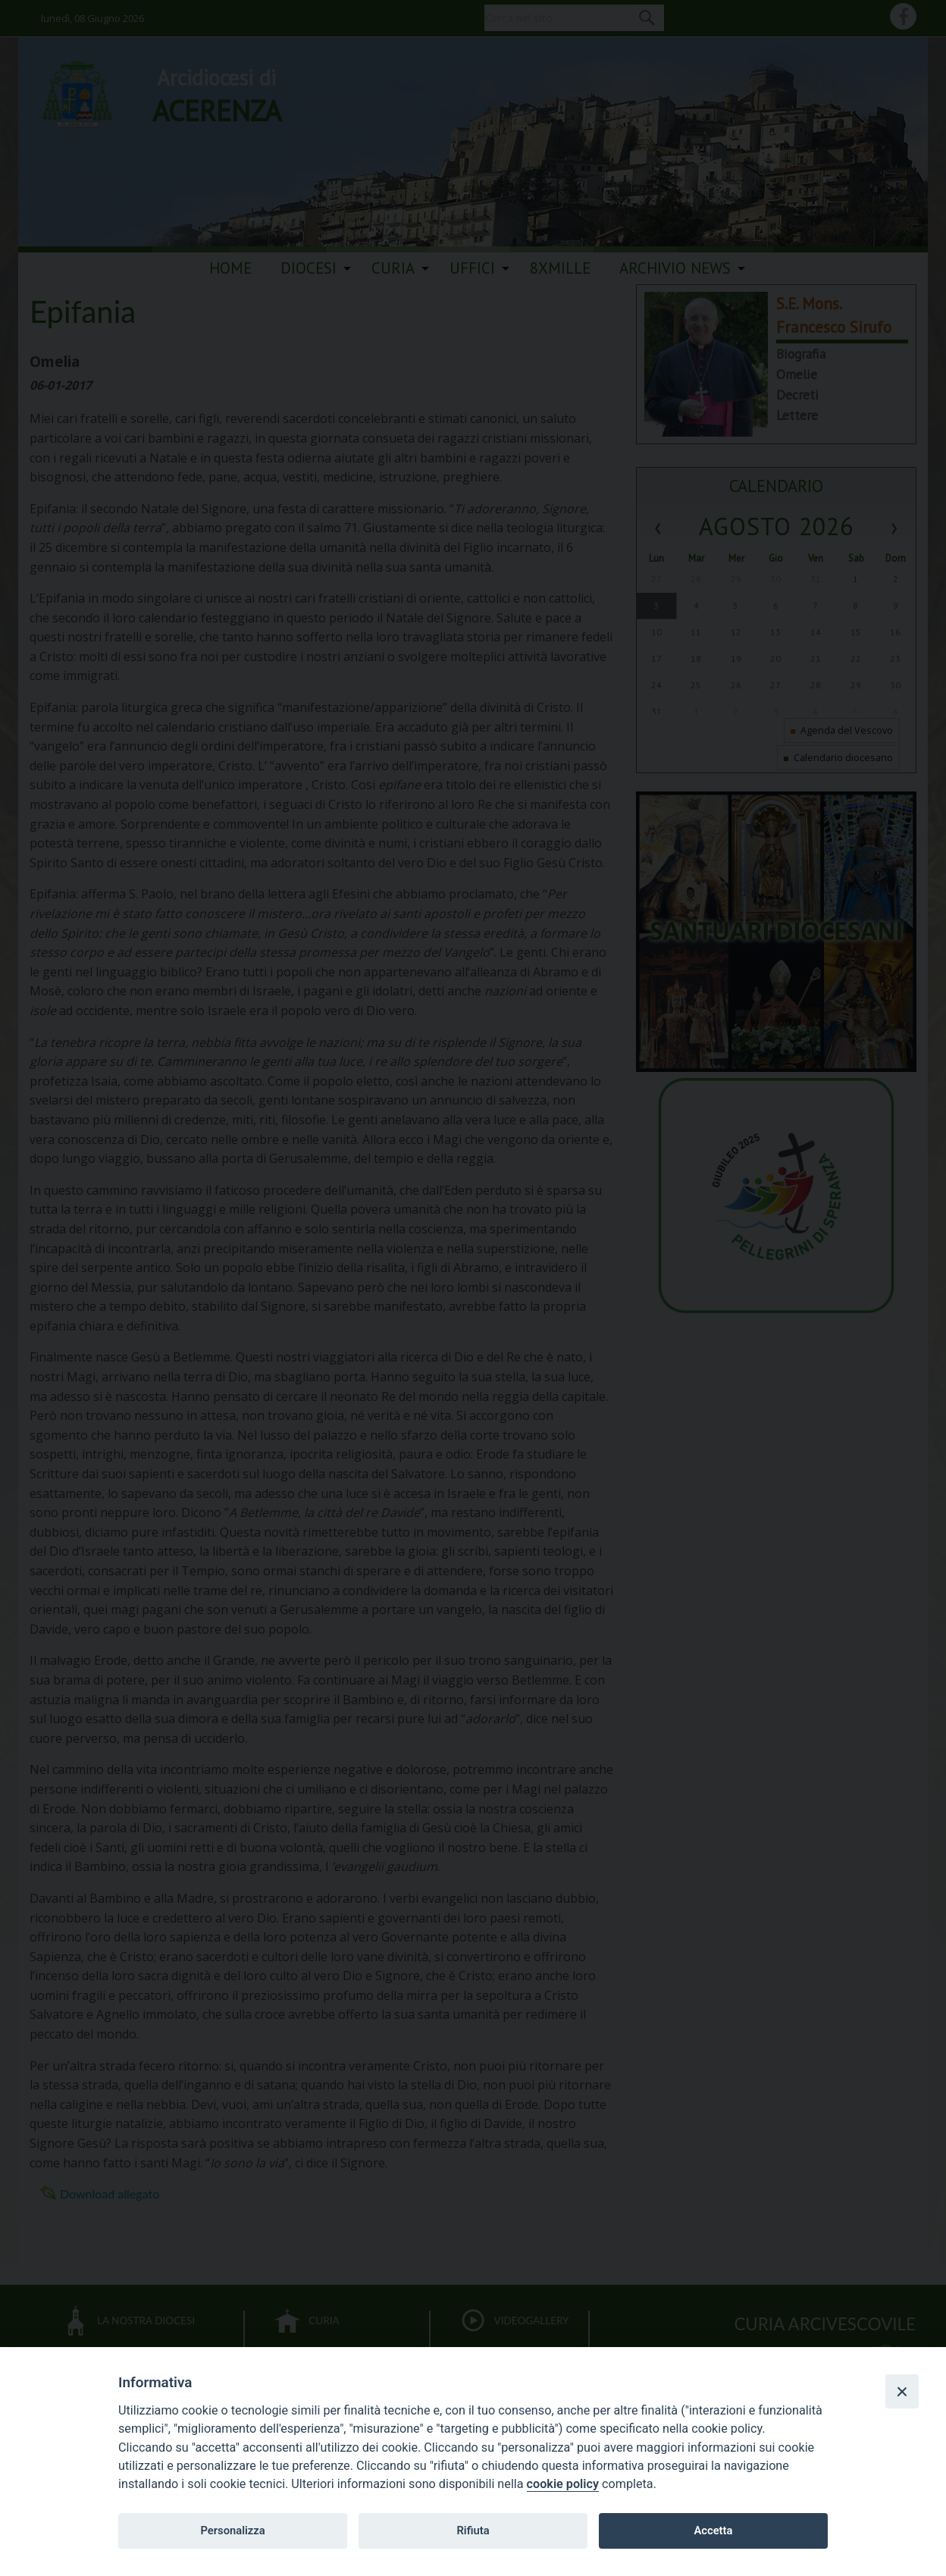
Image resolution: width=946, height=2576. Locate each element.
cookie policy (563, 2484)
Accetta (713, 2530)
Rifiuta (472, 2530)
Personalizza (232, 2530)
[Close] (902, 2391)
